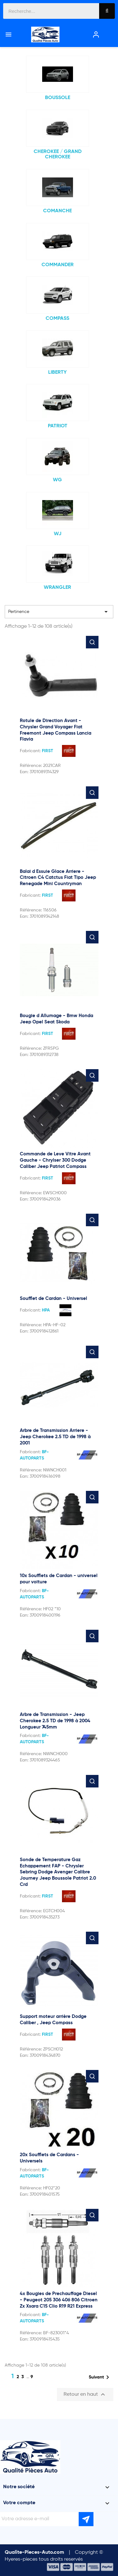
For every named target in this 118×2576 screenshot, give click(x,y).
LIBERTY (57, 372)
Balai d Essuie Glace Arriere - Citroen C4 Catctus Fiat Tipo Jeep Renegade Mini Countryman (58, 877)
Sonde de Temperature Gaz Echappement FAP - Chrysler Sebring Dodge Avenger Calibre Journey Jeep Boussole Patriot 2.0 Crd (58, 1872)
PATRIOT (57, 426)
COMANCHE (57, 211)
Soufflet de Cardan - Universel (53, 1298)
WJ (57, 533)
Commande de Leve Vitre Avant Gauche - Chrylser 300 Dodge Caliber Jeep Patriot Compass (55, 1160)
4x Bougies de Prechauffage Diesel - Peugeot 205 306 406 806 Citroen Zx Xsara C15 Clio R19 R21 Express (59, 2300)
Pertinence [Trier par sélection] (59, 611)
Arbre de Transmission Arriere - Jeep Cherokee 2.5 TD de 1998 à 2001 (55, 1436)
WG (57, 480)
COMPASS (57, 318)
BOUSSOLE (57, 97)
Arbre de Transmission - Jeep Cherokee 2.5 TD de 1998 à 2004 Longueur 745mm (55, 1720)
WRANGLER (57, 587)
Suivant (100, 2377)
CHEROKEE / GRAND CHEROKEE (57, 154)
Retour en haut (85, 2394)
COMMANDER (58, 264)
